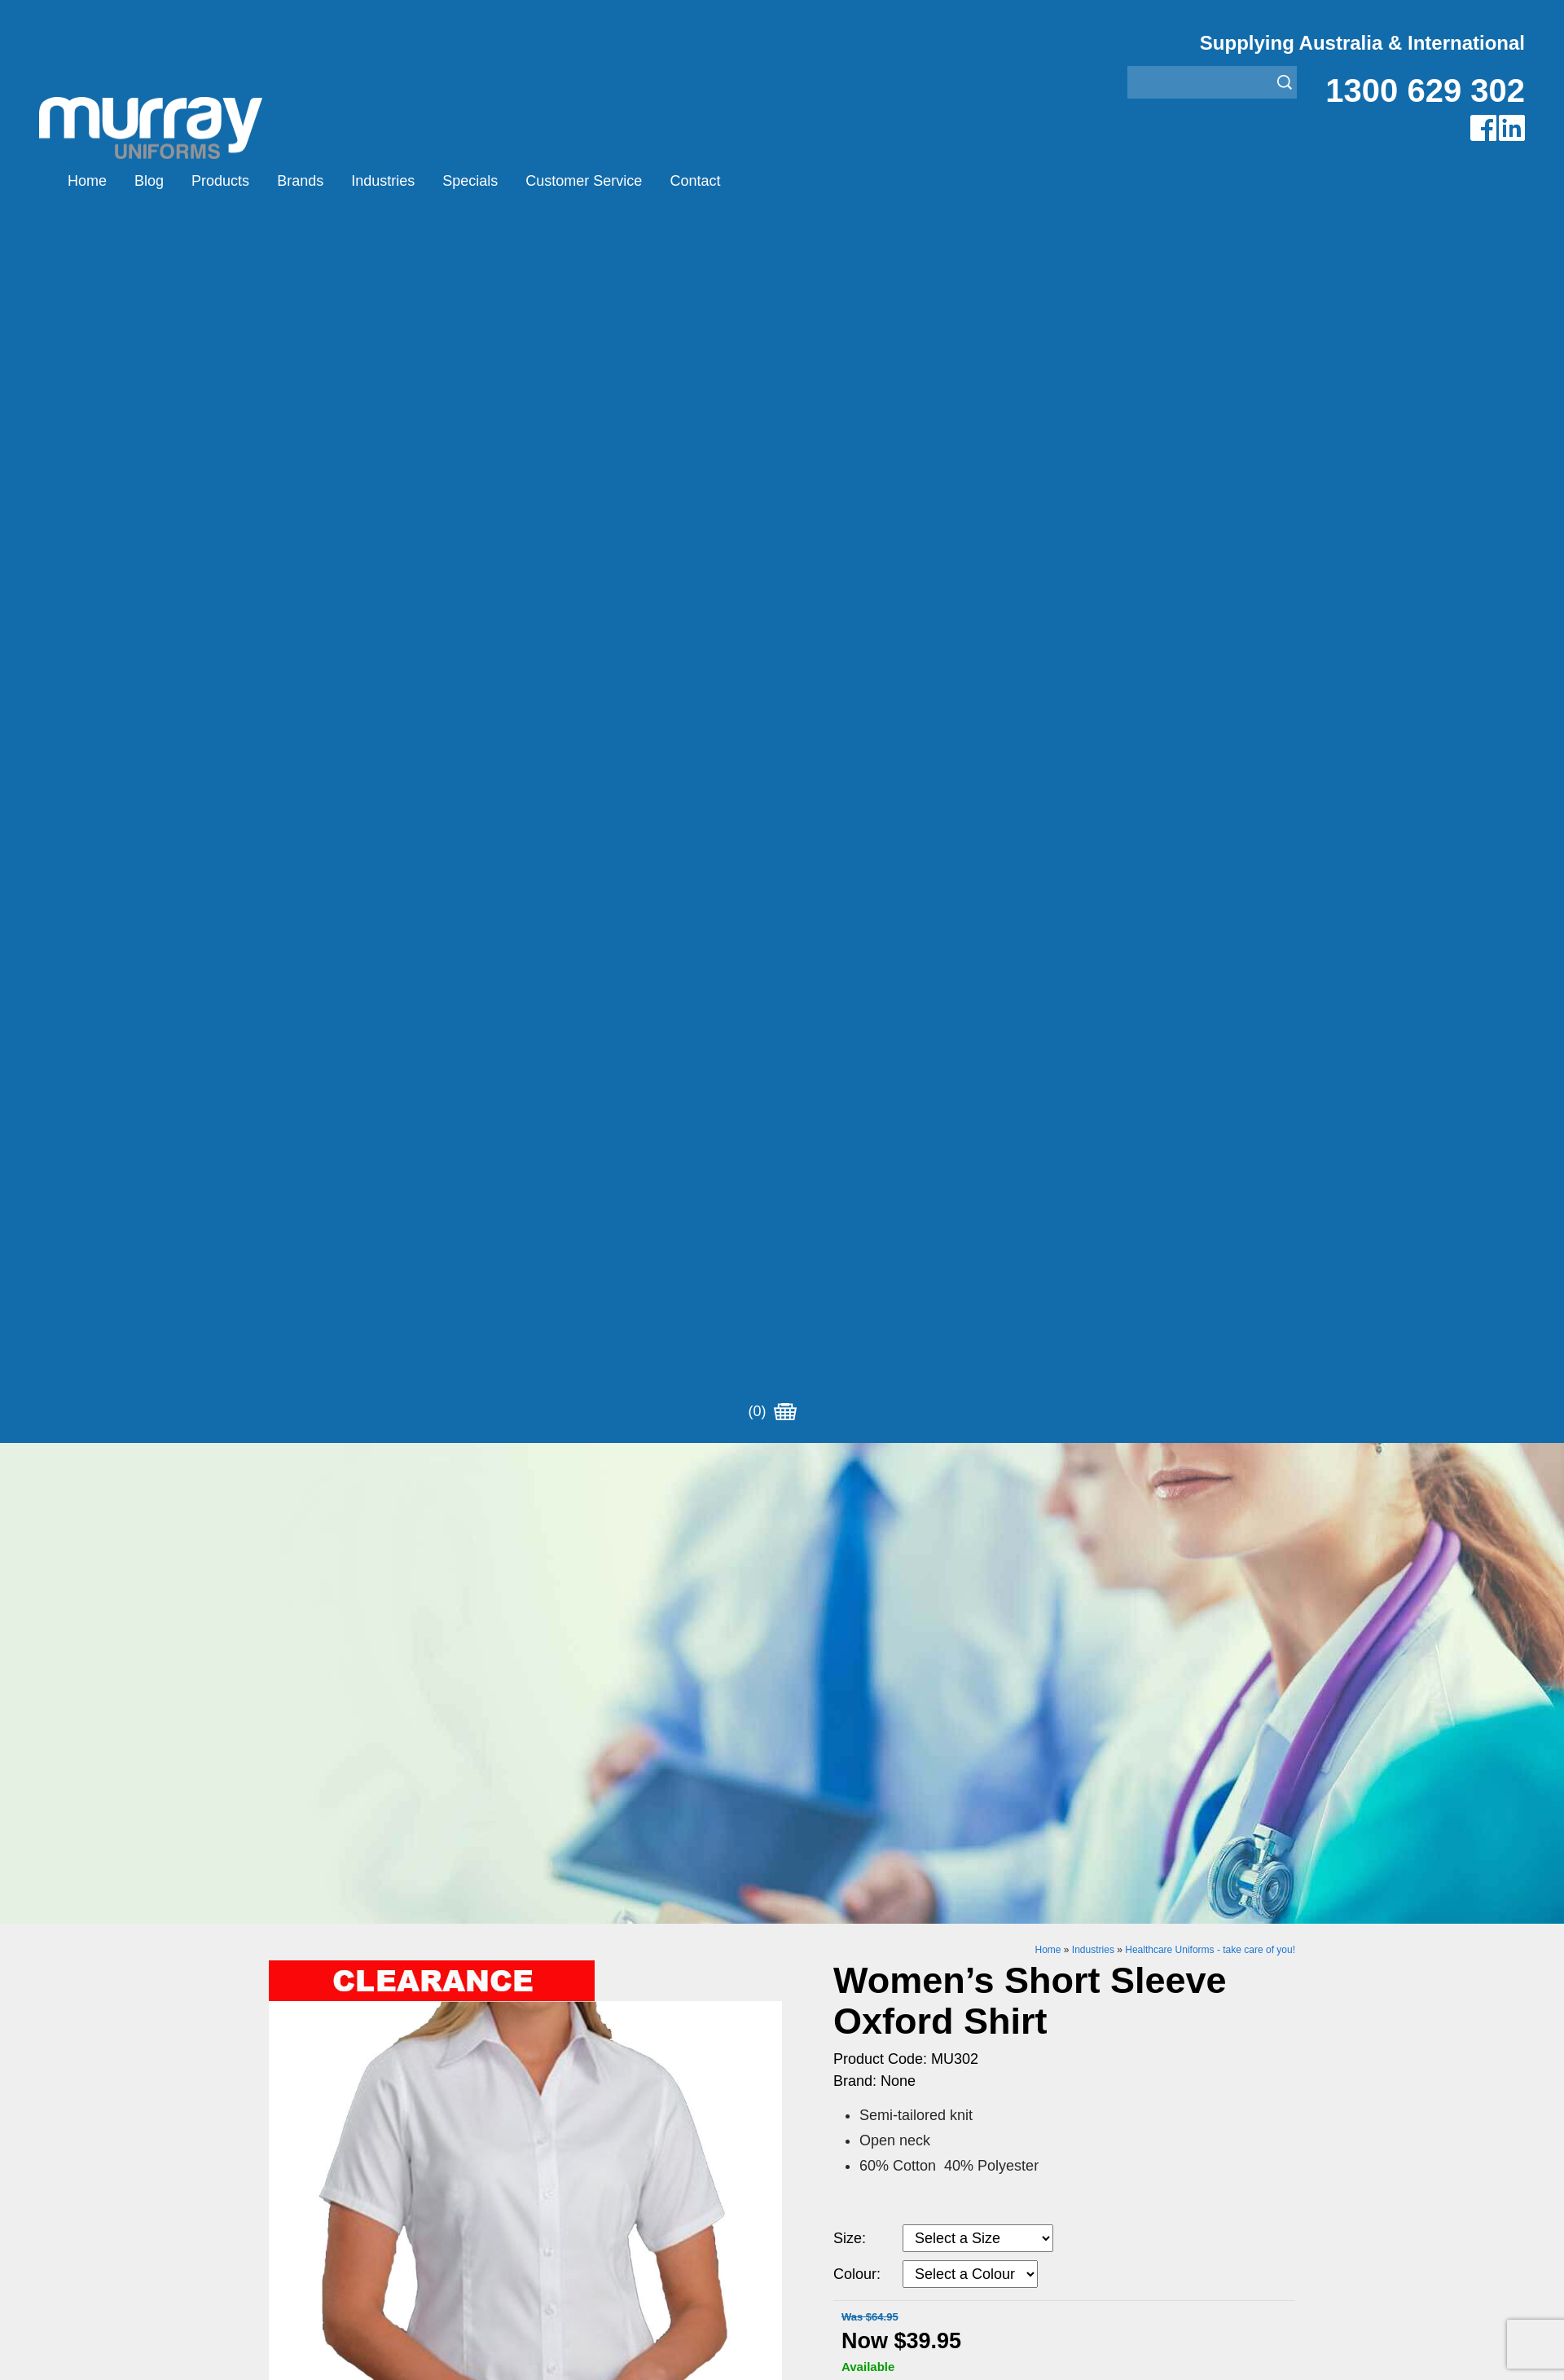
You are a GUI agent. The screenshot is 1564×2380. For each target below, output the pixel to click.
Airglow (546, 1667)
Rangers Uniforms (834, 1749)
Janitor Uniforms (829, 1729)
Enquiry (967, 1246)
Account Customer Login (340, 1810)
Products (220, 181)
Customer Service (583, 181)
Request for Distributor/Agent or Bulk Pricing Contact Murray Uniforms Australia (782, 1455)
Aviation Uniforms (833, 1667)
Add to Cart (967, 1197)
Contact (695, 181)
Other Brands (564, 1729)
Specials (470, 181)
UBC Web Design (675, 1934)
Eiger (540, 1688)
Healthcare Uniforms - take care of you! (1210, 731)
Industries (383, 181)
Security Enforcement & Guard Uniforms (898, 1769)
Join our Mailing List (781, 1535)
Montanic (551, 1708)
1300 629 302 (1425, 90)
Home (87, 181)
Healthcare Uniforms (841, 1708)
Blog (149, 181)
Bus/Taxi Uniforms (834, 1688)
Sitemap (565, 1934)
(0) (772, 181)
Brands (300, 181)
